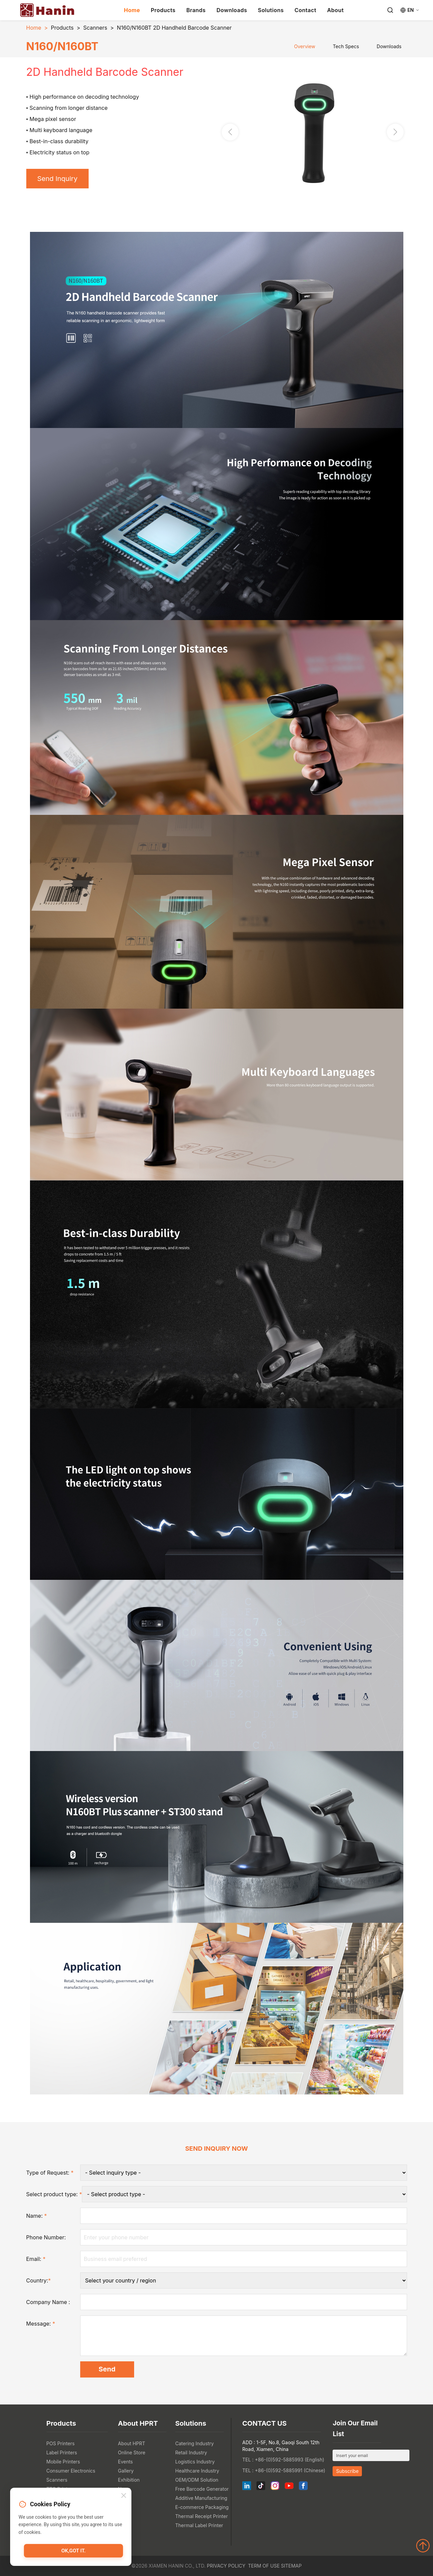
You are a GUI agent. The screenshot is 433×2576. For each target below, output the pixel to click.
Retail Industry (191, 2452)
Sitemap (291, 2566)
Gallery (126, 2471)
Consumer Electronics (71, 2471)
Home (132, 10)
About (335, 10)
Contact (305, 10)
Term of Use (264, 2566)
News (124, 2489)
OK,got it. (73, 2551)
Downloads (231, 10)
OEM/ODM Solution (196, 2480)
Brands (196, 10)
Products (163, 10)
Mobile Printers (63, 2461)
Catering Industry (194, 2443)
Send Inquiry (57, 179)
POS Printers (61, 2443)
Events (125, 2461)
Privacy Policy (226, 2566)
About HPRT (131, 2443)
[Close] (124, 2496)
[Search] (390, 10)
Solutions (271, 10)
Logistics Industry (195, 2461)
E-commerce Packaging (201, 2507)
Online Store (131, 2452)
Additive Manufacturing (201, 2498)
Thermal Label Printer (199, 2525)
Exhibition (129, 2480)
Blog (123, 2498)
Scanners (95, 27)
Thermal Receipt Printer (201, 2516)
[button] (395, 132)
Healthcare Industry (197, 2471)
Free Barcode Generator (202, 2489)
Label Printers (62, 2452)
